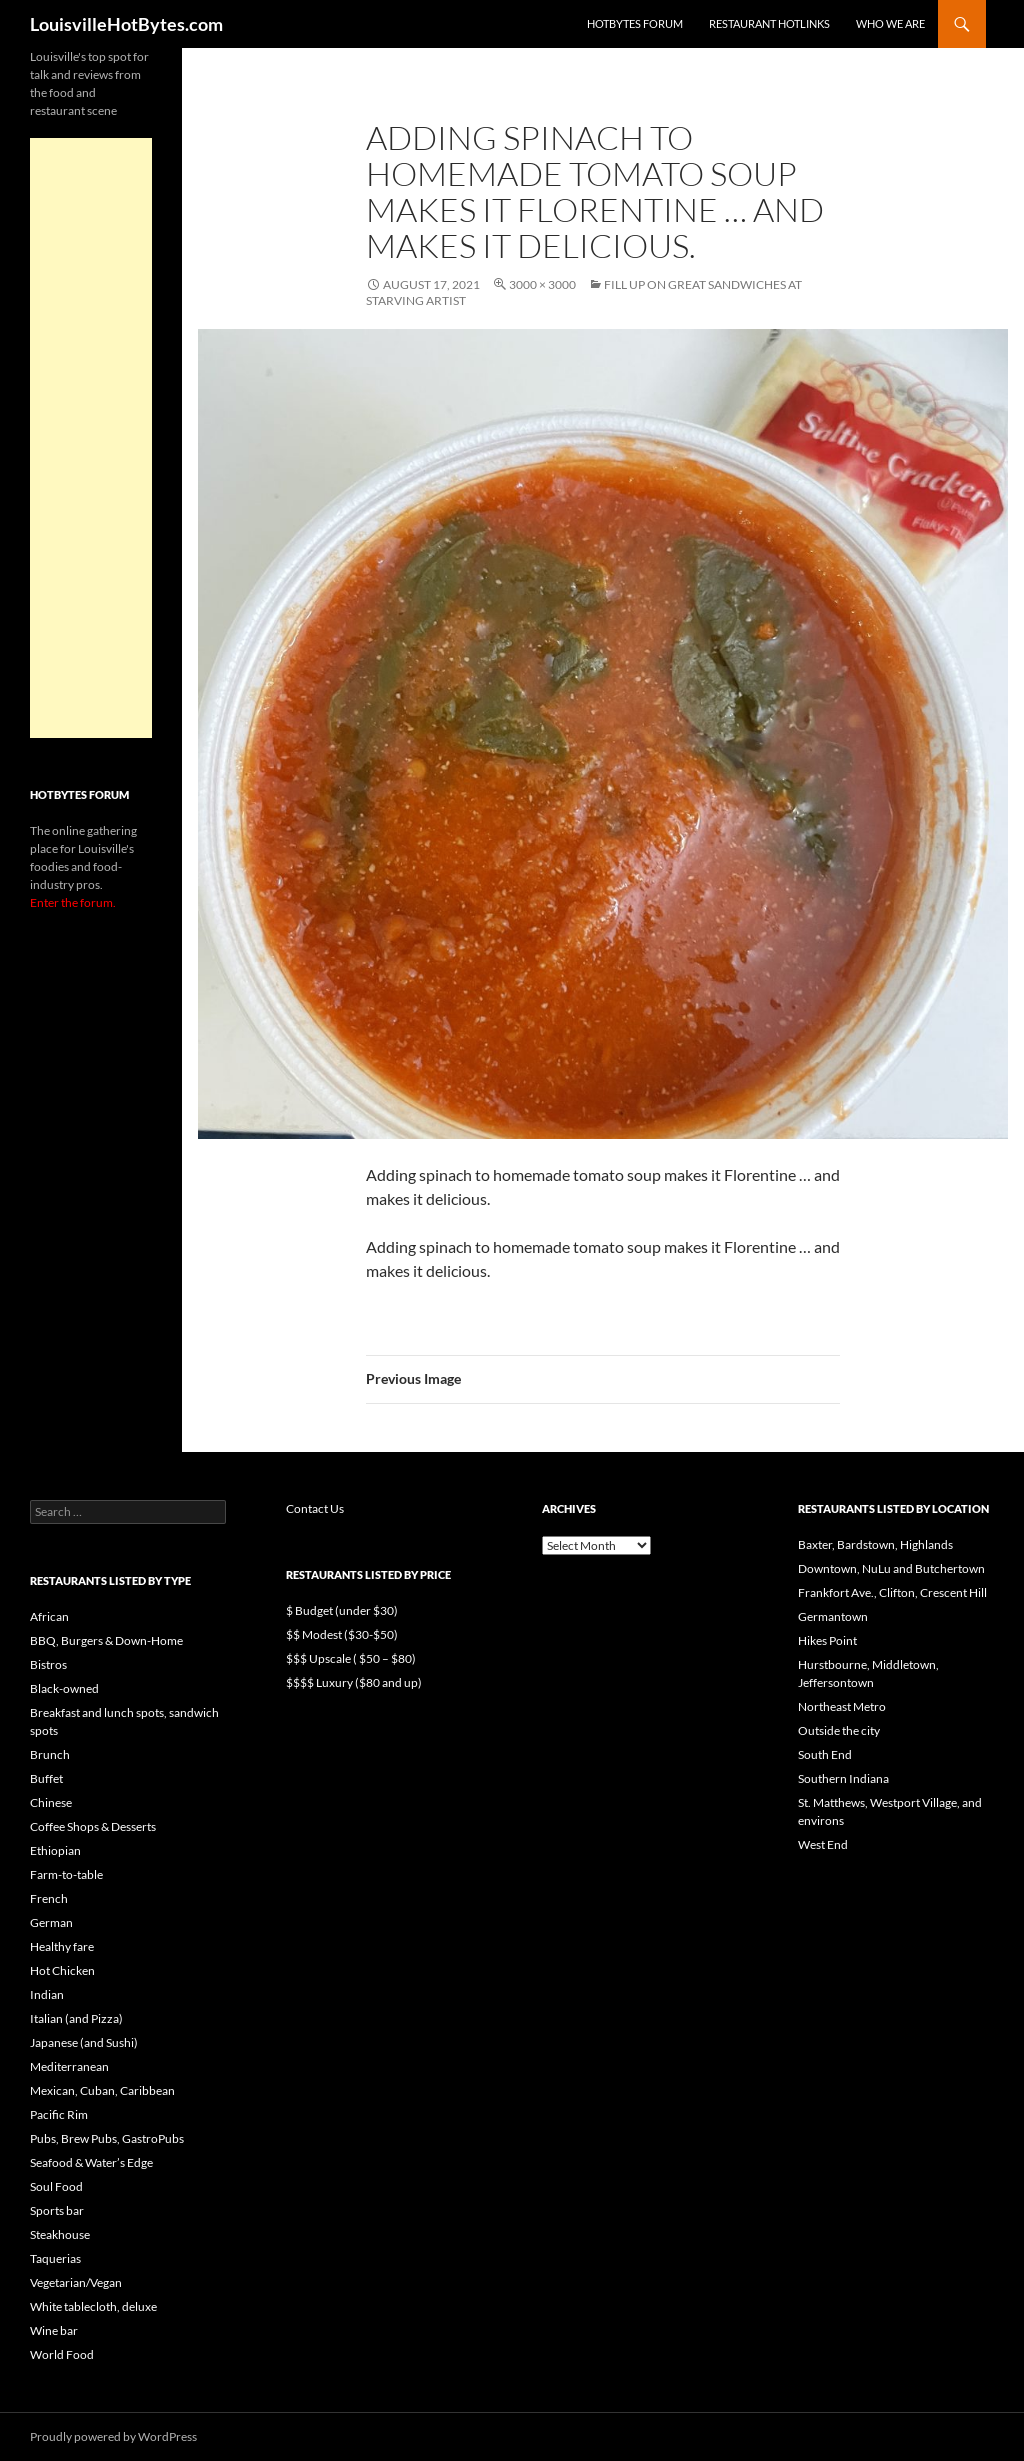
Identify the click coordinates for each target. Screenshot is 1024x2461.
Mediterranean (69, 2066)
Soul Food (56, 2186)
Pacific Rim (59, 2114)
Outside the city (839, 1730)
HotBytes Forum (635, 23)
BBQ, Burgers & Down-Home (106, 1640)
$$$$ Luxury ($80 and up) (354, 1682)
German (51, 1922)
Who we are (890, 23)
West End (823, 1844)
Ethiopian (55, 1850)
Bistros (48, 1664)
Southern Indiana (843, 1778)
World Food (62, 2354)
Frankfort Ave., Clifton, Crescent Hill (892, 1592)
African (49, 1616)
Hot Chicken (62, 1970)
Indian (47, 1994)
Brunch (50, 1754)
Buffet (46, 1778)
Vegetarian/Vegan (76, 2282)
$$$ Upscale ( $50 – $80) (351, 1658)
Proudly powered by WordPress (113, 2436)
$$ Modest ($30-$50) (342, 1634)
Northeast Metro (842, 1706)
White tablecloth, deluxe (93, 2306)
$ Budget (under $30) (342, 1610)
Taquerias (55, 2258)
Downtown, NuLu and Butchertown (891, 1568)
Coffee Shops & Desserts (93, 1826)
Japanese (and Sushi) (84, 2042)
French (49, 1898)
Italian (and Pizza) (76, 2018)
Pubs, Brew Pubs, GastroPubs (107, 2138)
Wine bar (54, 2330)
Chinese (51, 1802)
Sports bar (57, 2210)
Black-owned (64, 1688)
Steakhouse (60, 2234)
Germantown (833, 1616)
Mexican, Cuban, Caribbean (102, 2090)
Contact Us (315, 1508)
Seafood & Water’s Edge (91, 2162)
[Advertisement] (91, 438)
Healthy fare (62, 1946)
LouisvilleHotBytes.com (126, 24)
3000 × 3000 (542, 284)
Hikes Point (827, 1640)
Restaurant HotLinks (769, 23)
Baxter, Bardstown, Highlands (875, 1544)
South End (825, 1754)
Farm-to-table (66, 1874)
